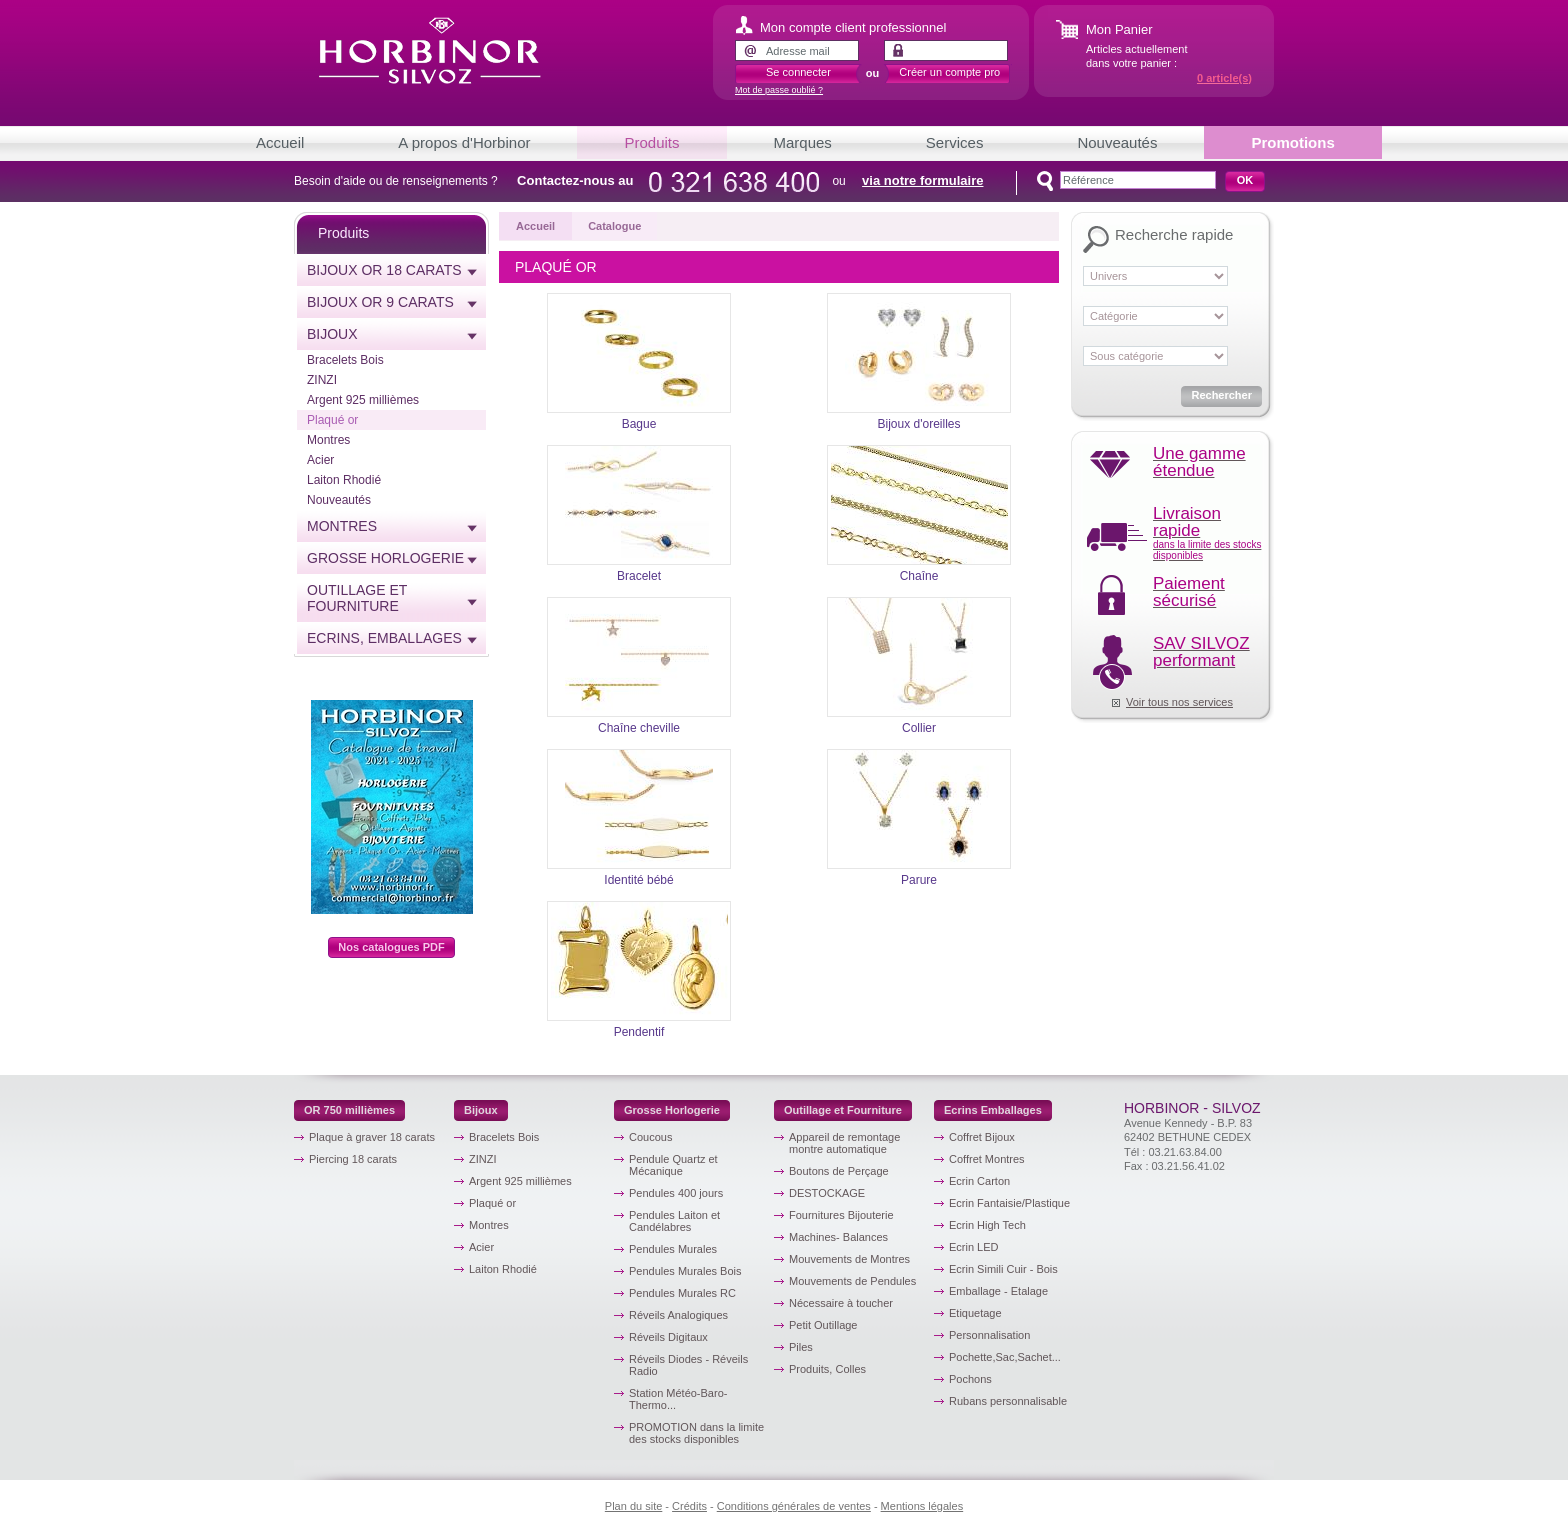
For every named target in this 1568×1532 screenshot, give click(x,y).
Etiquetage (975, 1313)
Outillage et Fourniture (357, 598)
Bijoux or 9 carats (380, 302)
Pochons (970, 1379)
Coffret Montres (987, 1159)
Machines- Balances (838, 1237)
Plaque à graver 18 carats (372, 1137)
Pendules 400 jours (676, 1193)
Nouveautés (1117, 142)
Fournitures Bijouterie (841, 1215)
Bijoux (332, 334)
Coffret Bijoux (982, 1137)
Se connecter (798, 72)
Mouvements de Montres (849, 1259)
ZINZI (322, 380)
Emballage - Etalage (998, 1291)
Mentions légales (922, 1506)
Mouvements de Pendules (852, 1281)
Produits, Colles (827, 1369)
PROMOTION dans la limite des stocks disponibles (696, 1433)
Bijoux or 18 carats (384, 270)
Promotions (1292, 142)
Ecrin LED (974, 1247)
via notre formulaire (922, 180)
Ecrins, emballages (384, 638)
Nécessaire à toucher (841, 1303)
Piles (801, 1347)
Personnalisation (989, 1335)
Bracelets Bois (345, 360)
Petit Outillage (823, 1325)
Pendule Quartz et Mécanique (673, 1165)
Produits (651, 142)
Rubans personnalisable (1008, 1401)
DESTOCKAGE (827, 1193)
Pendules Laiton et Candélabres (674, 1221)
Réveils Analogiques (678, 1315)
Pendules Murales (673, 1249)
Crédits (689, 1506)
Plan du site (633, 1506)
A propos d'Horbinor (464, 142)
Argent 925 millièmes (363, 400)
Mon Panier (1119, 29)
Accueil (280, 142)
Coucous (650, 1137)
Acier (320, 460)
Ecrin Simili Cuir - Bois (1003, 1269)
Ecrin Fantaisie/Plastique (1009, 1203)
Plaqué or (332, 420)
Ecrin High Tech (987, 1225)
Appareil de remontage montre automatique (844, 1143)
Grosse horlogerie (385, 558)
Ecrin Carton (979, 1181)
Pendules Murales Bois (685, 1271)
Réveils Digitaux (668, 1337)
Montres (328, 440)
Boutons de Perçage (839, 1171)
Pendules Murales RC (682, 1293)
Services (955, 142)
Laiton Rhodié (344, 480)
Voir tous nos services (1179, 702)
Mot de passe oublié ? (779, 90)
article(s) (1224, 78)
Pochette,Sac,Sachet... (1005, 1357)
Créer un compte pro (949, 72)
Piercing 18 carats (353, 1159)
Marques (803, 142)
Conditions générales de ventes (794, 1506)
